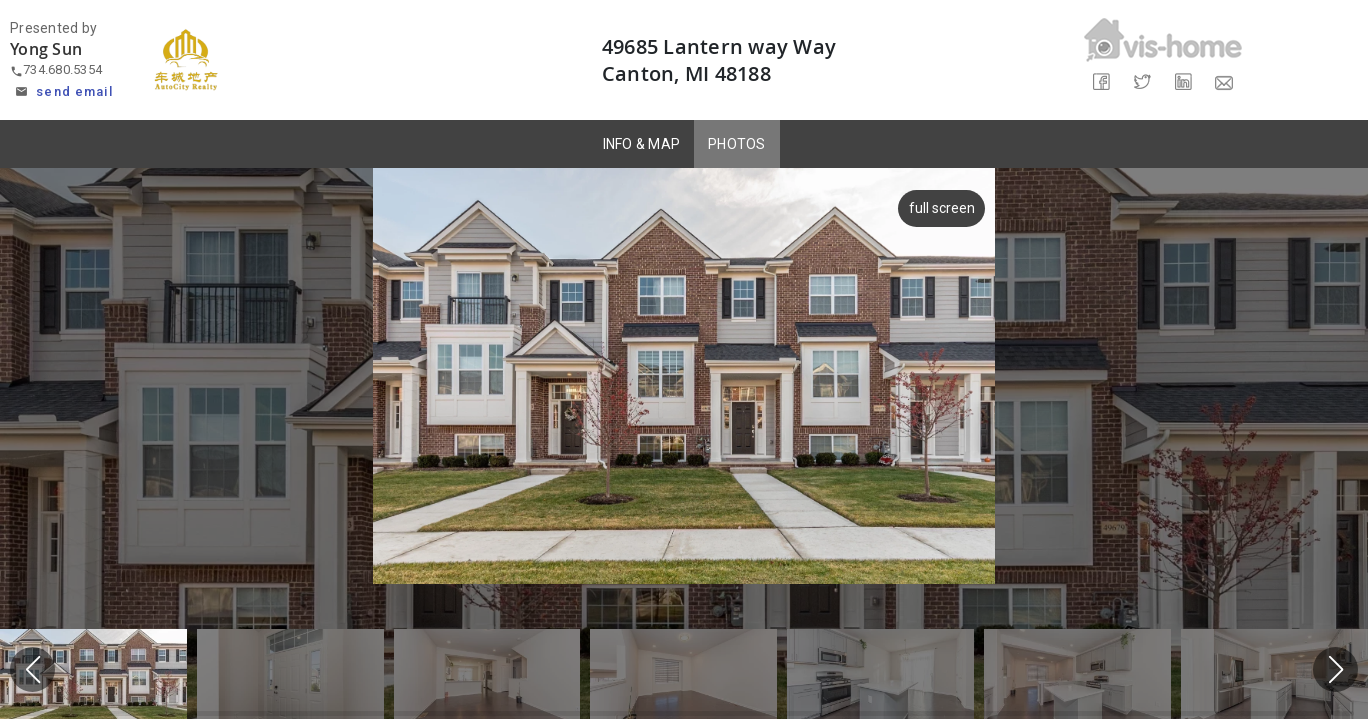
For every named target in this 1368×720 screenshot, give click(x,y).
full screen (939, 208)
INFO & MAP (642, 144)
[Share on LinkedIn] (1183, 82)
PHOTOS (737, 144)
